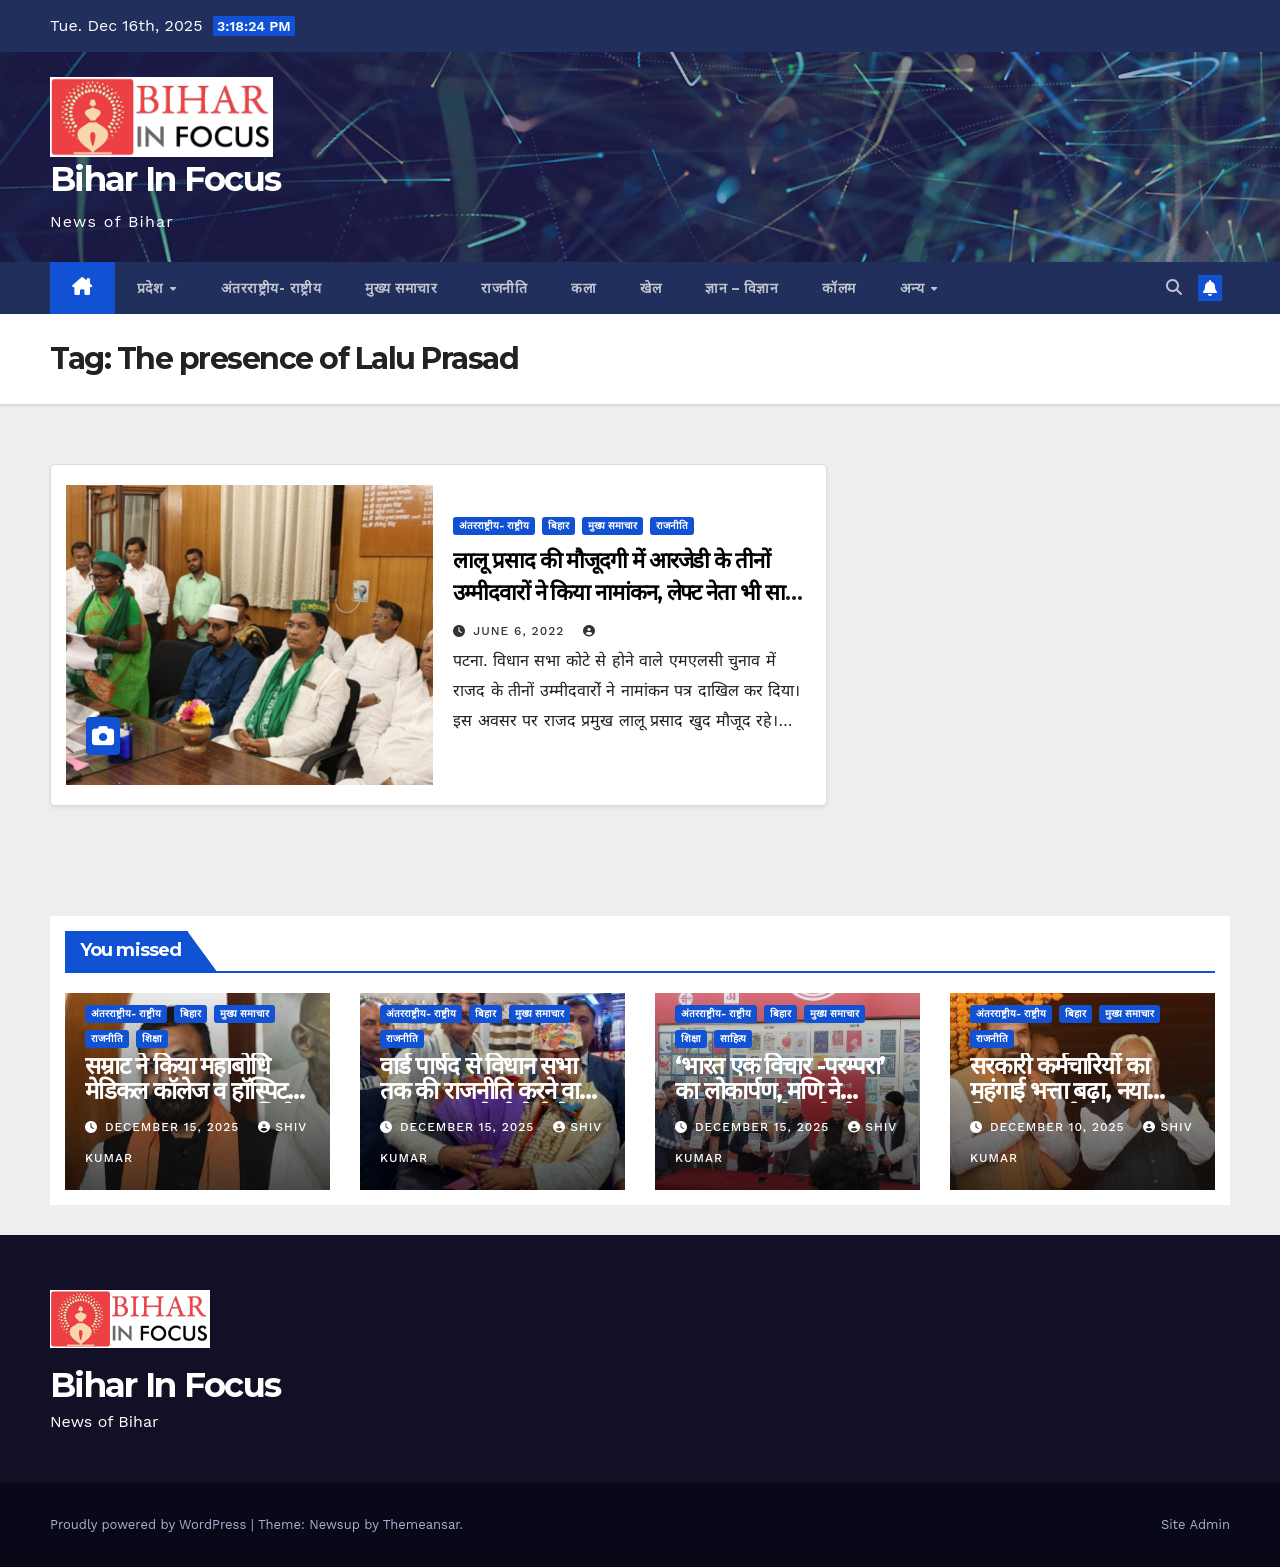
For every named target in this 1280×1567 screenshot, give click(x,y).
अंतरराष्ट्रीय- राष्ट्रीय (271, 288)
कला (583, 288)
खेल (650, 288)
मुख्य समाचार (401, 288)
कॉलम (839, 288)
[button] (1174, 287)
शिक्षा (152, 1038)
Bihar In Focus (165, 179)
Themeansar (421, 1524)
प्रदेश (152, 288)
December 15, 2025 (174, 1127)
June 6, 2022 (521, 631)
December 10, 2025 (1060, 1127)
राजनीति (504, 288)
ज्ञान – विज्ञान (741, 288)
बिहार (558, 525)
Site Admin (1195, 1524)
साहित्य (733, 1038)
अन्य (914, 288)
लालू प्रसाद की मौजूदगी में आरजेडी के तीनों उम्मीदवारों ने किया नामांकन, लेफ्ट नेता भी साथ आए (625, 592)
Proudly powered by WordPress (150, 1524)
